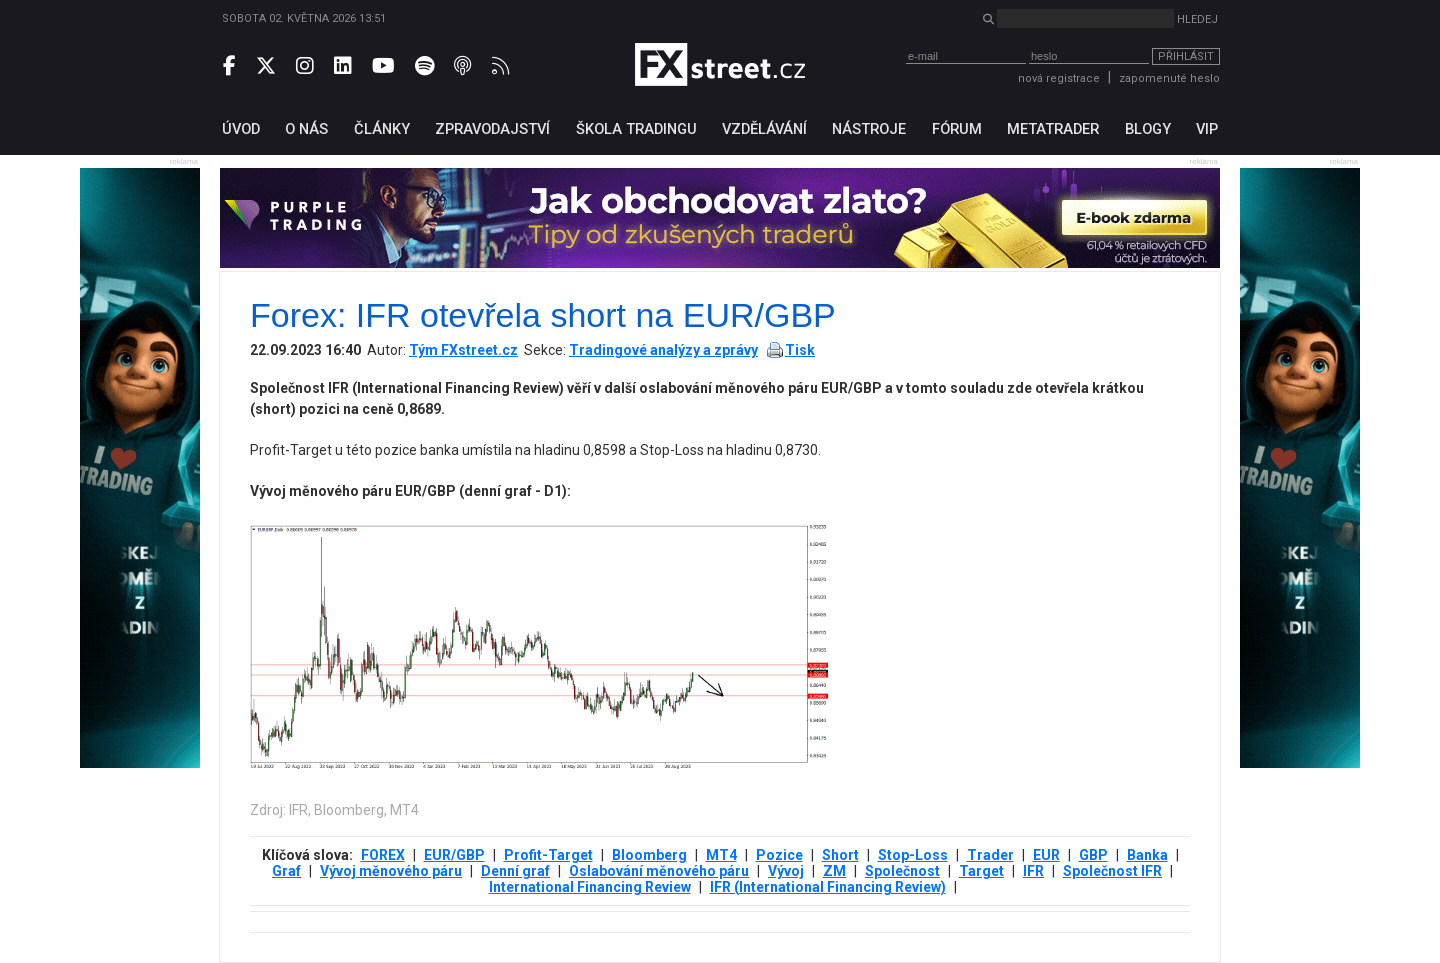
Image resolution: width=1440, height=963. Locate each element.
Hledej (1197, 19)
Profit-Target (548, 855)
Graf (286, 871)
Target (981, 871)
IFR (1033, 871)
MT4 (721, 855)
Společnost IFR (1112, 871)
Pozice (779, 855)
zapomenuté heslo (1169, 78)
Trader (990, 855)
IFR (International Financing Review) (828, 887)
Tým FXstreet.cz (463, 350)
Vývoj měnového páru (391, 871)
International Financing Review (590, 887)
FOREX (383, 855)
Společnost (902, 871)
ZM (834, 871)
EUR (1046, 855)
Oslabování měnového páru (659, 871)
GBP (1093, 855)
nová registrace (1059, 78)
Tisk (800, 350)
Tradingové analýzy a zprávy (663, 350)
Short (840, 855)
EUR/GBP (454, 855)
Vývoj (786, 871)
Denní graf (515, 871)
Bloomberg (649, 855)
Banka (1147, 855)
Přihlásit (1186, 56)
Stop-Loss (913, 855)
